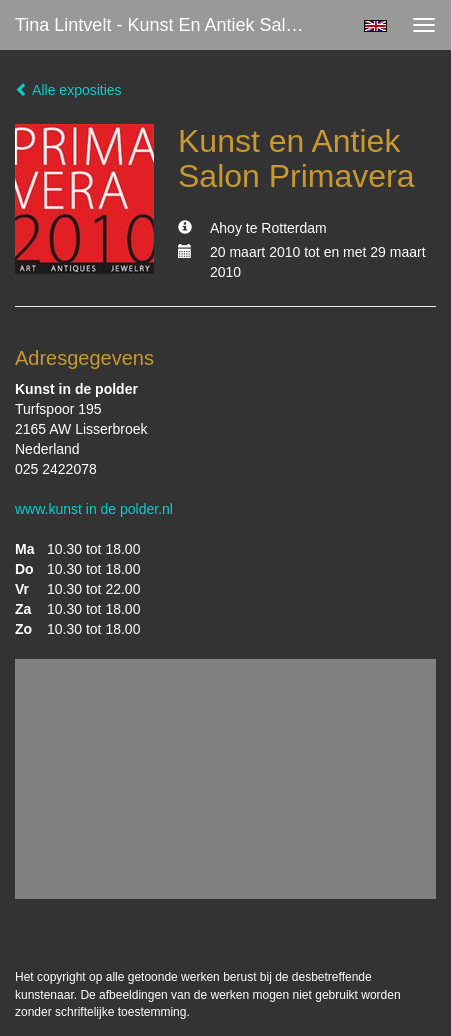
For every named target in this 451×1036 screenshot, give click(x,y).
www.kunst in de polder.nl (94, 509)
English (375, 26)
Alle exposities (68, 90)
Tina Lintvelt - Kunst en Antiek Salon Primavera (171, 25)
